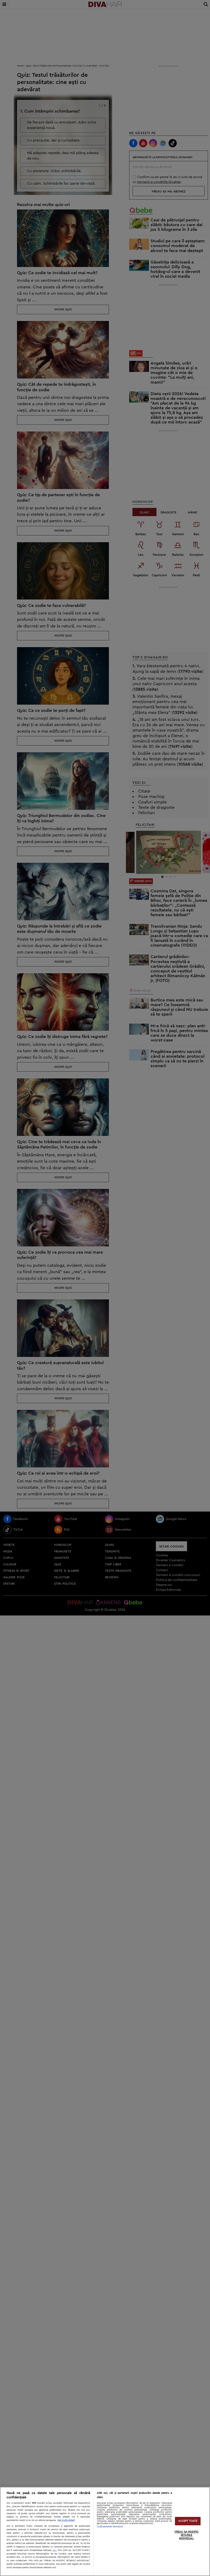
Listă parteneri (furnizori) (110, 2526)
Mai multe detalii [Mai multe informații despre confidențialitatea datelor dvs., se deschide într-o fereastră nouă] (66, 2520)
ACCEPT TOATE (187, 2521)
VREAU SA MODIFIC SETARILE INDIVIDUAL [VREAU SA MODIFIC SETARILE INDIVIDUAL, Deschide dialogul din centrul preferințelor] (186, 2535)
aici (54, 2550)
